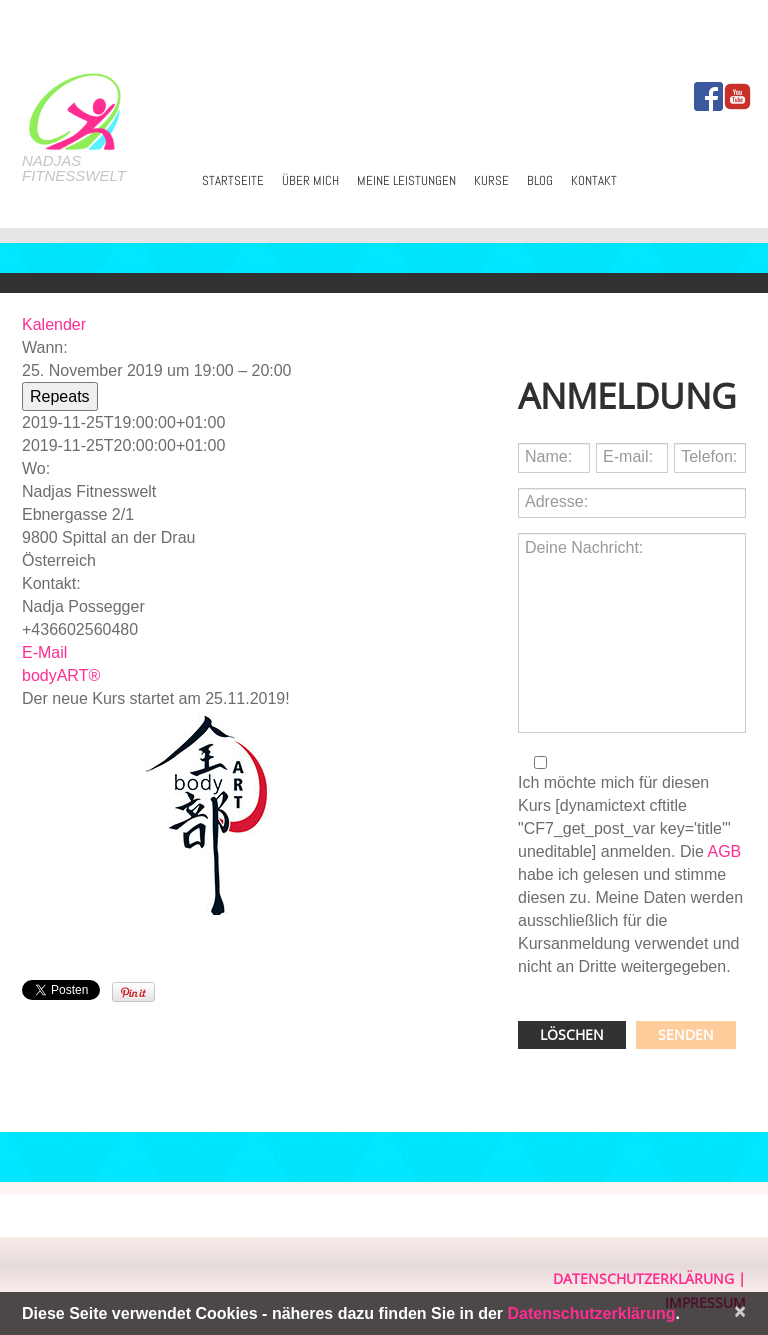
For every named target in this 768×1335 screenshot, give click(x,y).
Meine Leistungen (406, 180)
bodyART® (61, 675)
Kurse (491, 180)
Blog (540, 180)
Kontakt (594, 180)
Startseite (233, 180)
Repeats (60, 396)
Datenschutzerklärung (643, 1278)
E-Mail (44, 652)
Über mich (310, 180)
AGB (724, 851)
